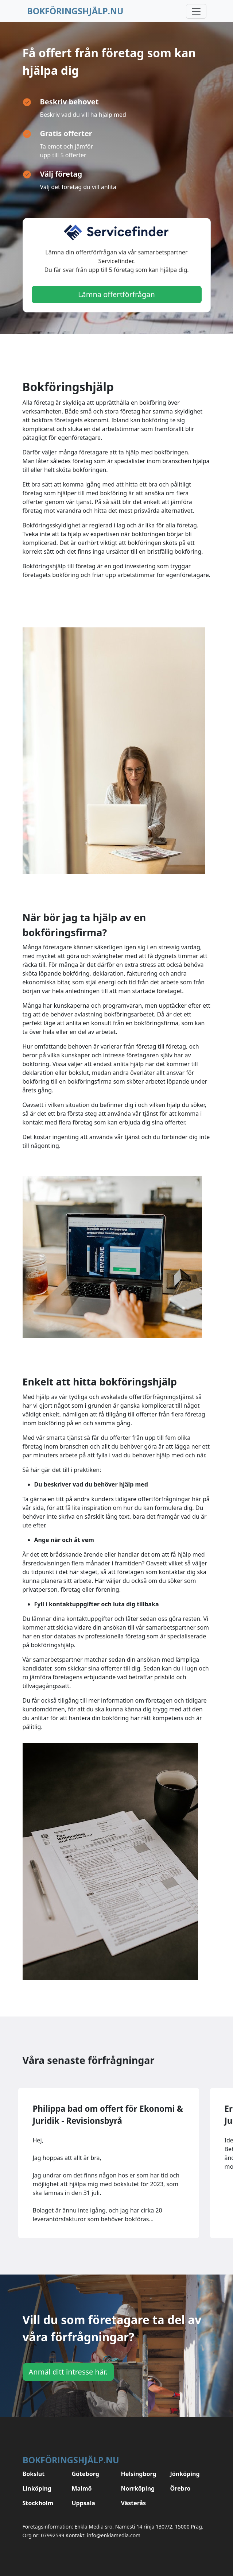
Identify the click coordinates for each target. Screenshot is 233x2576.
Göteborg (85, 2474)
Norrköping (138, 2488)
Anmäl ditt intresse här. (68, 2372)
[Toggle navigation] (196, 11)
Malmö (82, 2488)
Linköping (37, 2488)
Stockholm (38, 2503)
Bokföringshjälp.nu (75, 11)
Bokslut (34, 2474)
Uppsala (83, 2503)
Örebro (180, 2488)
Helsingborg (138, 2474)
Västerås (133, 2503)
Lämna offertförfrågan (116, 294)
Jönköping (185, 2474)
